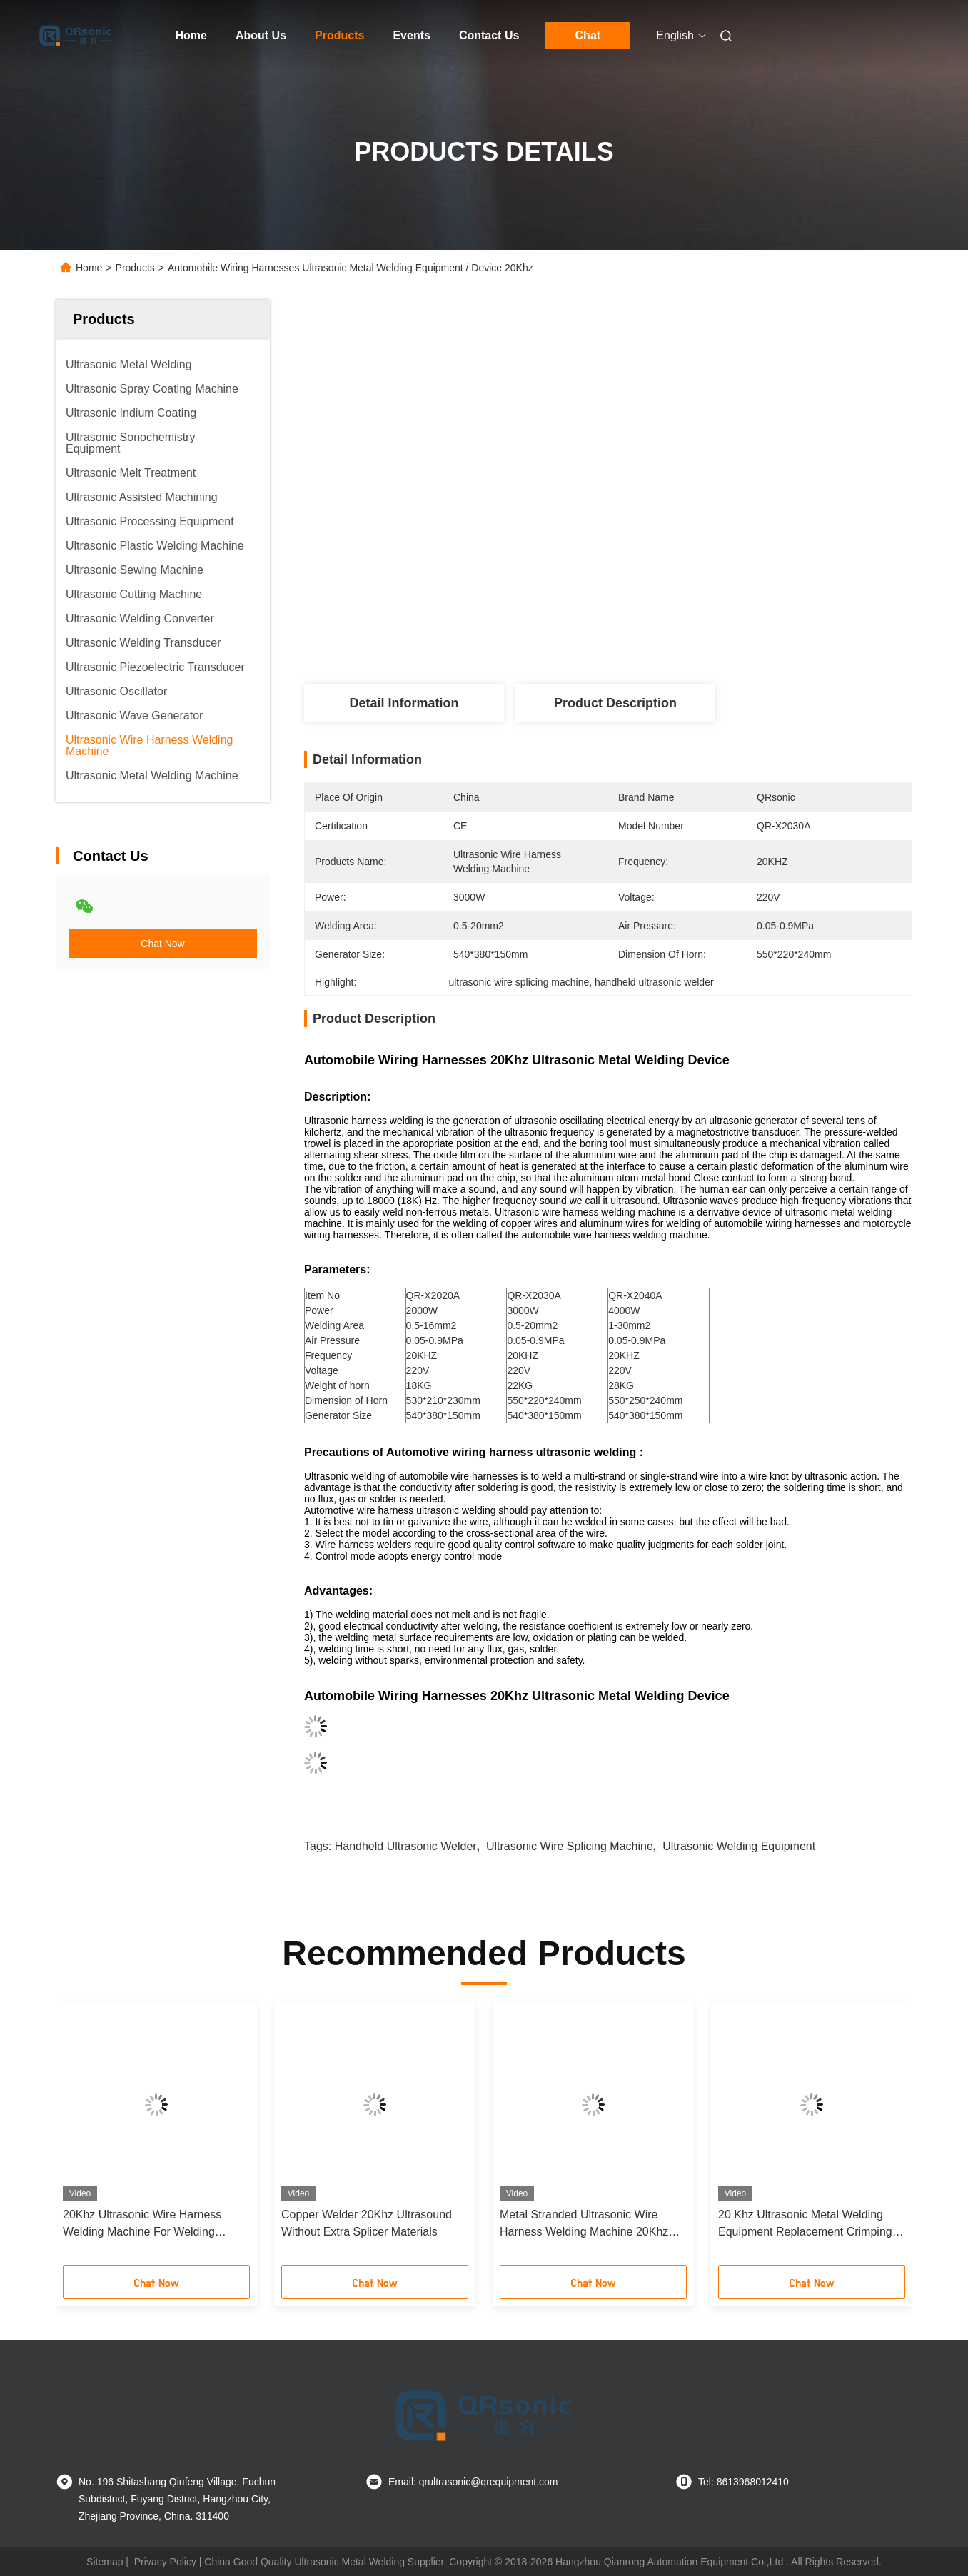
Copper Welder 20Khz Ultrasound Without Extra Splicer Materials (366, 2223)
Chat (588, 35)
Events (411, 35)
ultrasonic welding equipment (738, 1846)
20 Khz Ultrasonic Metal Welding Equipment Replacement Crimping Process (805, 2224)
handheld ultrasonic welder (406, 1846)
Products (339, 35)
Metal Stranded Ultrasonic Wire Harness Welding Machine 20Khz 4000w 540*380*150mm (584, 2224)
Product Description (615, 703)
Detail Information (403, 703)
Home (191, 35)
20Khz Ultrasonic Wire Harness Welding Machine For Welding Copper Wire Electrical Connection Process (150, 2224)
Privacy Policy (165, 2561)
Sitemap (104, 2561)
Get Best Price (691, 631)
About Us (261, 35)
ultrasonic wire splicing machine (569, 1846)
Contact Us (489, 35)
